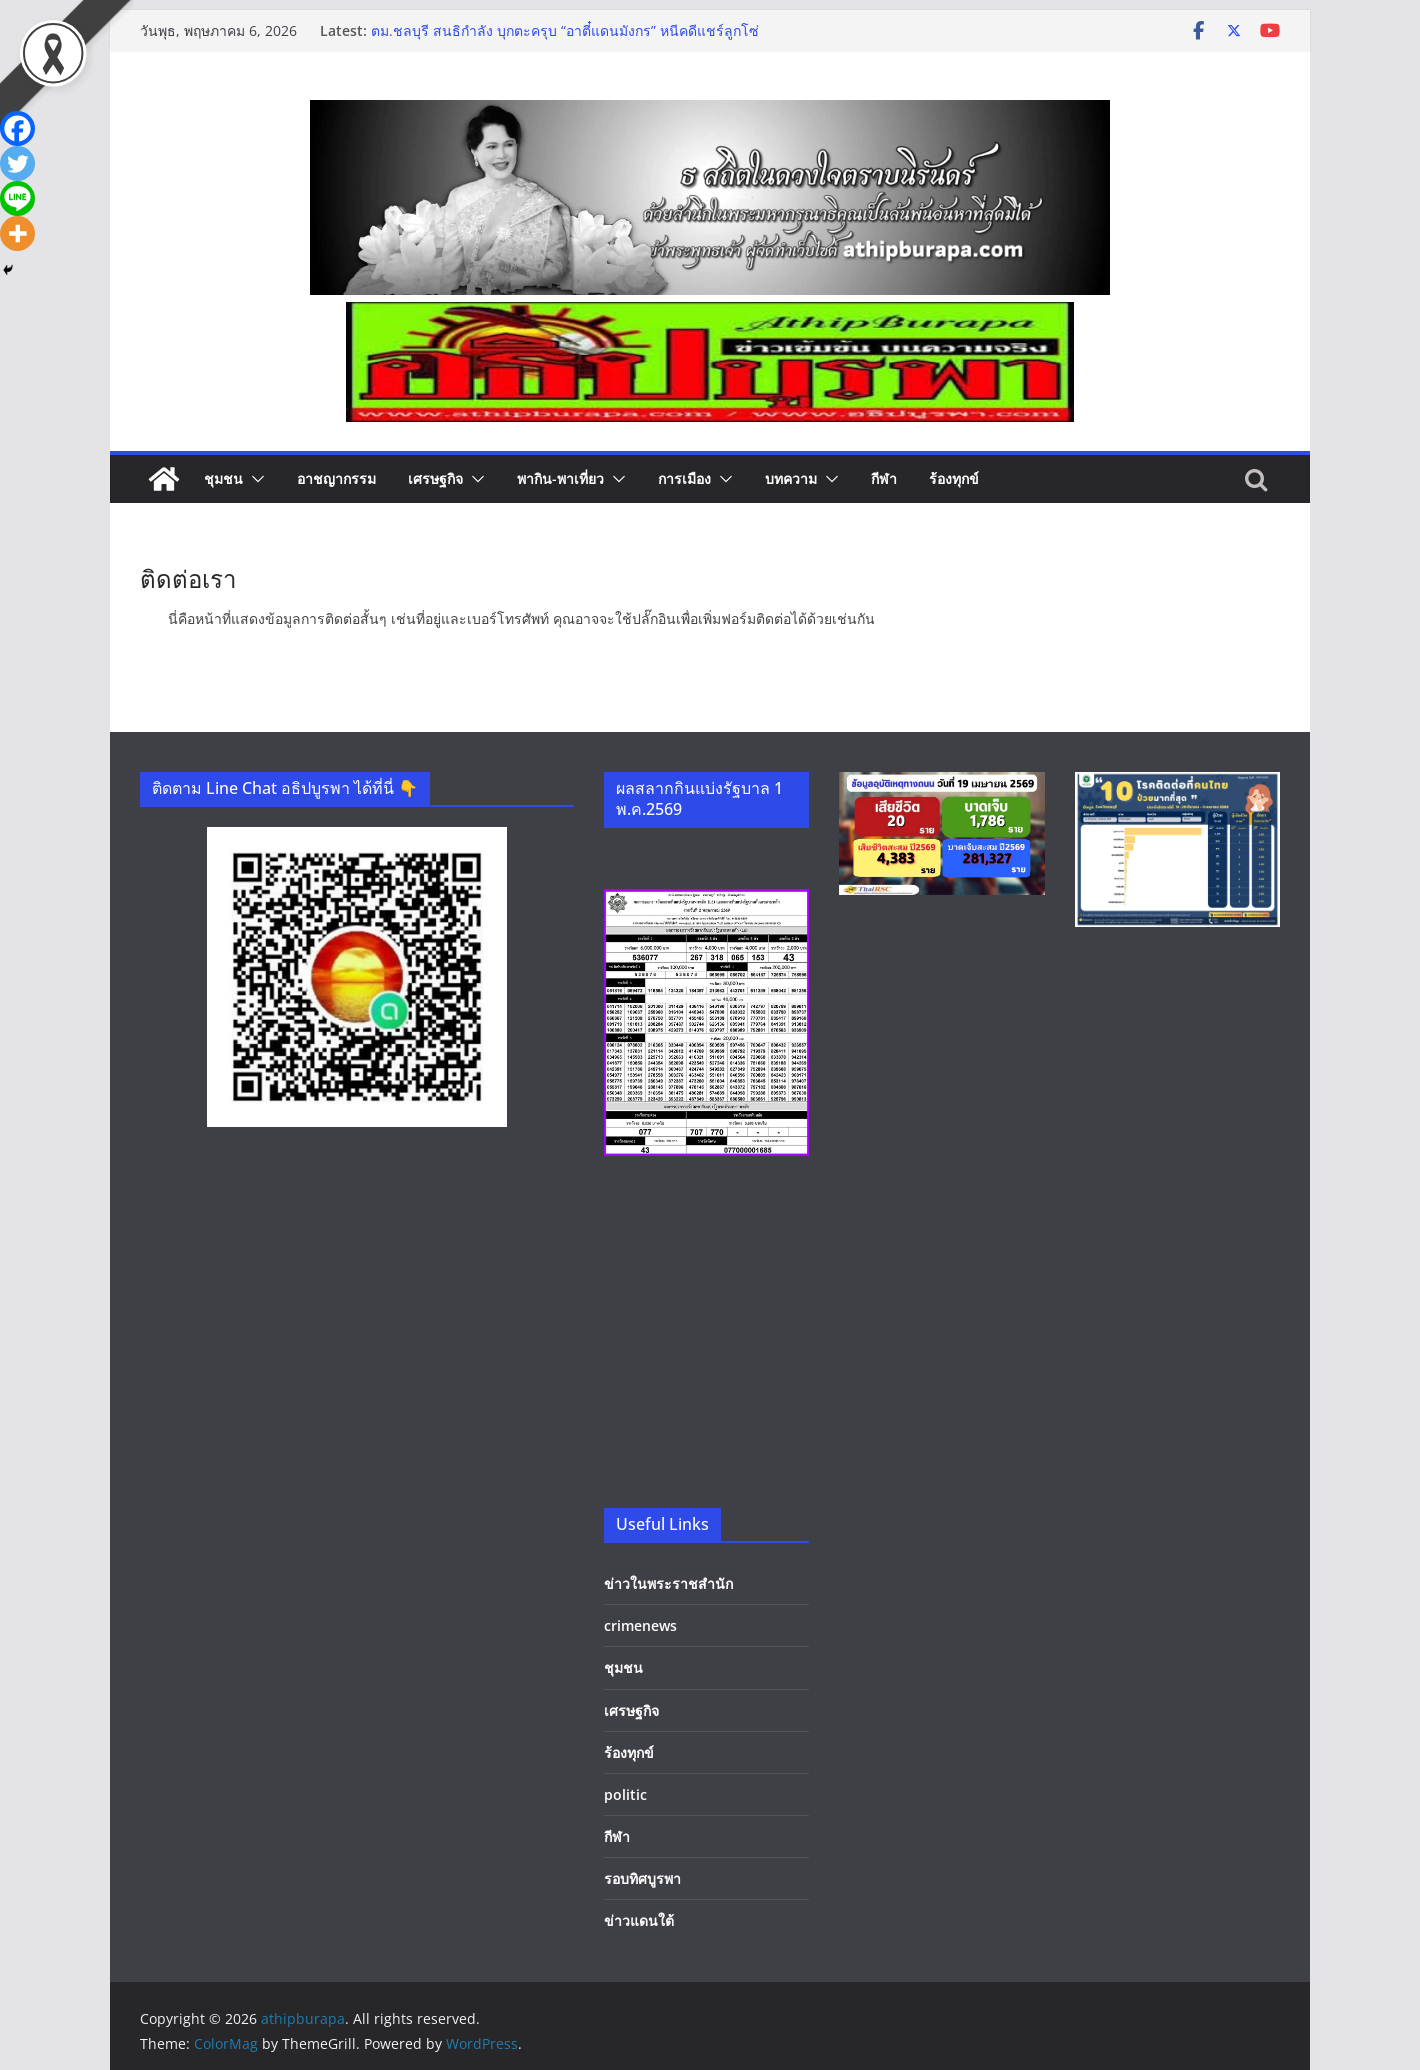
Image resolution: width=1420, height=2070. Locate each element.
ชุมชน (223, 478)
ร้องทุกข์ (954, 478)
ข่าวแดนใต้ (639, 1920)
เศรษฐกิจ (435, 478)
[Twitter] (17, 163)
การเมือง (684, 478)
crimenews (640, 1625)
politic (625, 1794)
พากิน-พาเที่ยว (560, 478)
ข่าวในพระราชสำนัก (668, 1583)
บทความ (791, 478)
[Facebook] (17, 128)
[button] (254, 479)
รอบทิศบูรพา (642, 1878)
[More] (17, 233)
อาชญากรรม (336, 478)
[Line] (17, 198)
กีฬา (884, 478)
